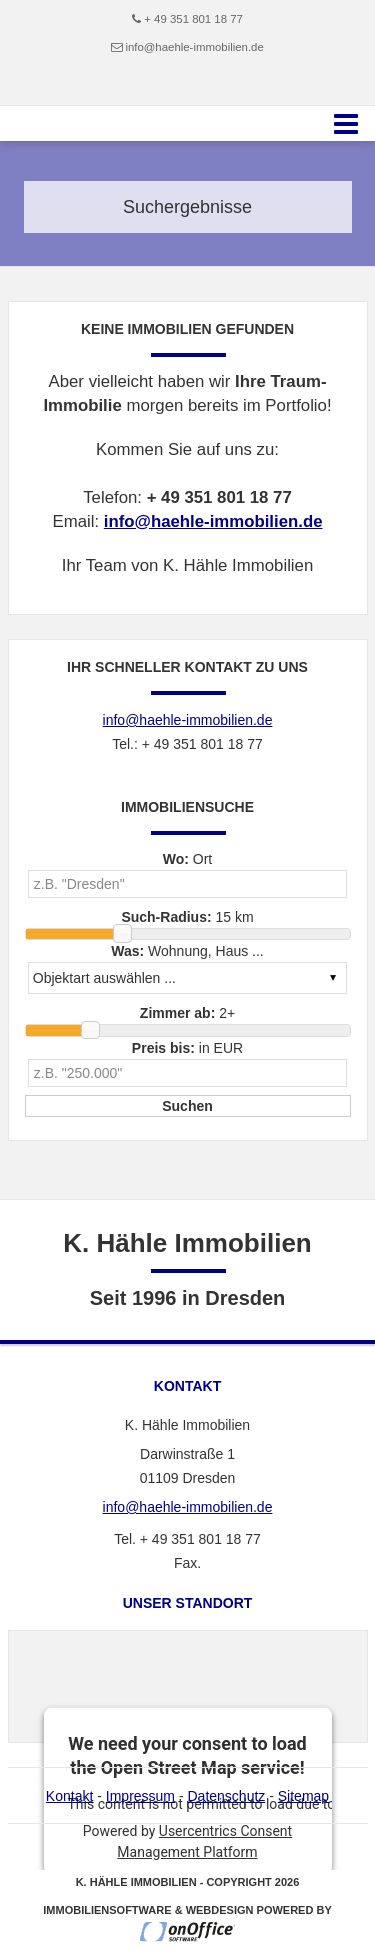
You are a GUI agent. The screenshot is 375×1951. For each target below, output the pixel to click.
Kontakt (69, 1796)
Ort (188, 859)
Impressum (140, 1796)
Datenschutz (226, 1796)
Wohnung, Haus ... (187, 951)
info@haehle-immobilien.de (194, 47)
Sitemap (303, 1796)
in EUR (187, 1048)
